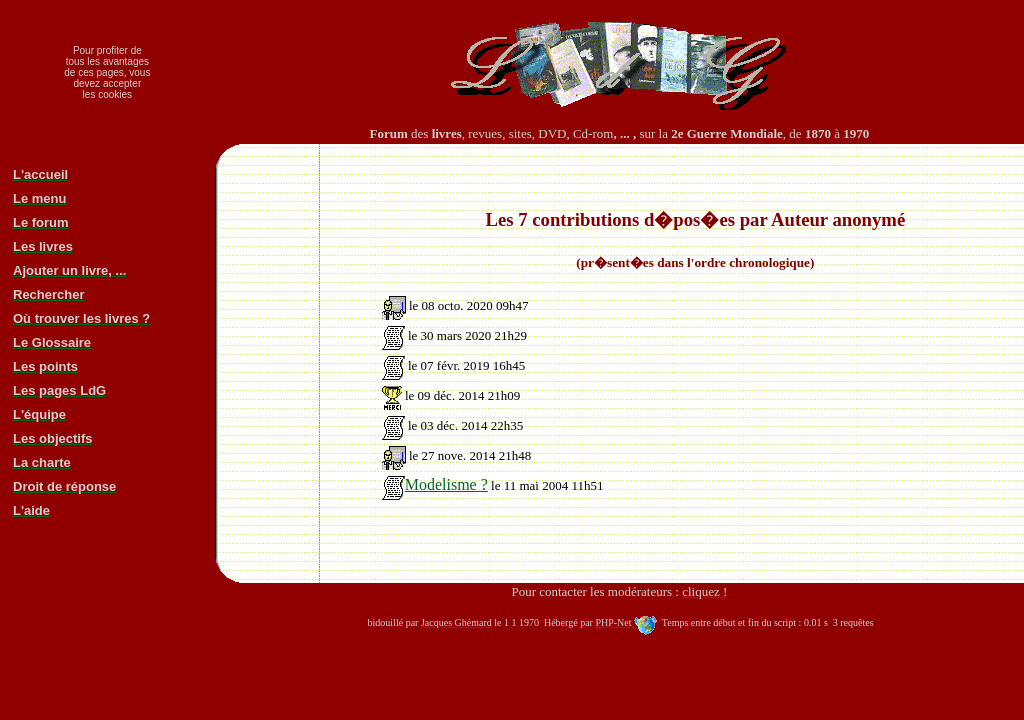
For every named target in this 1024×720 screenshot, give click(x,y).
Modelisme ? (435, 484)
